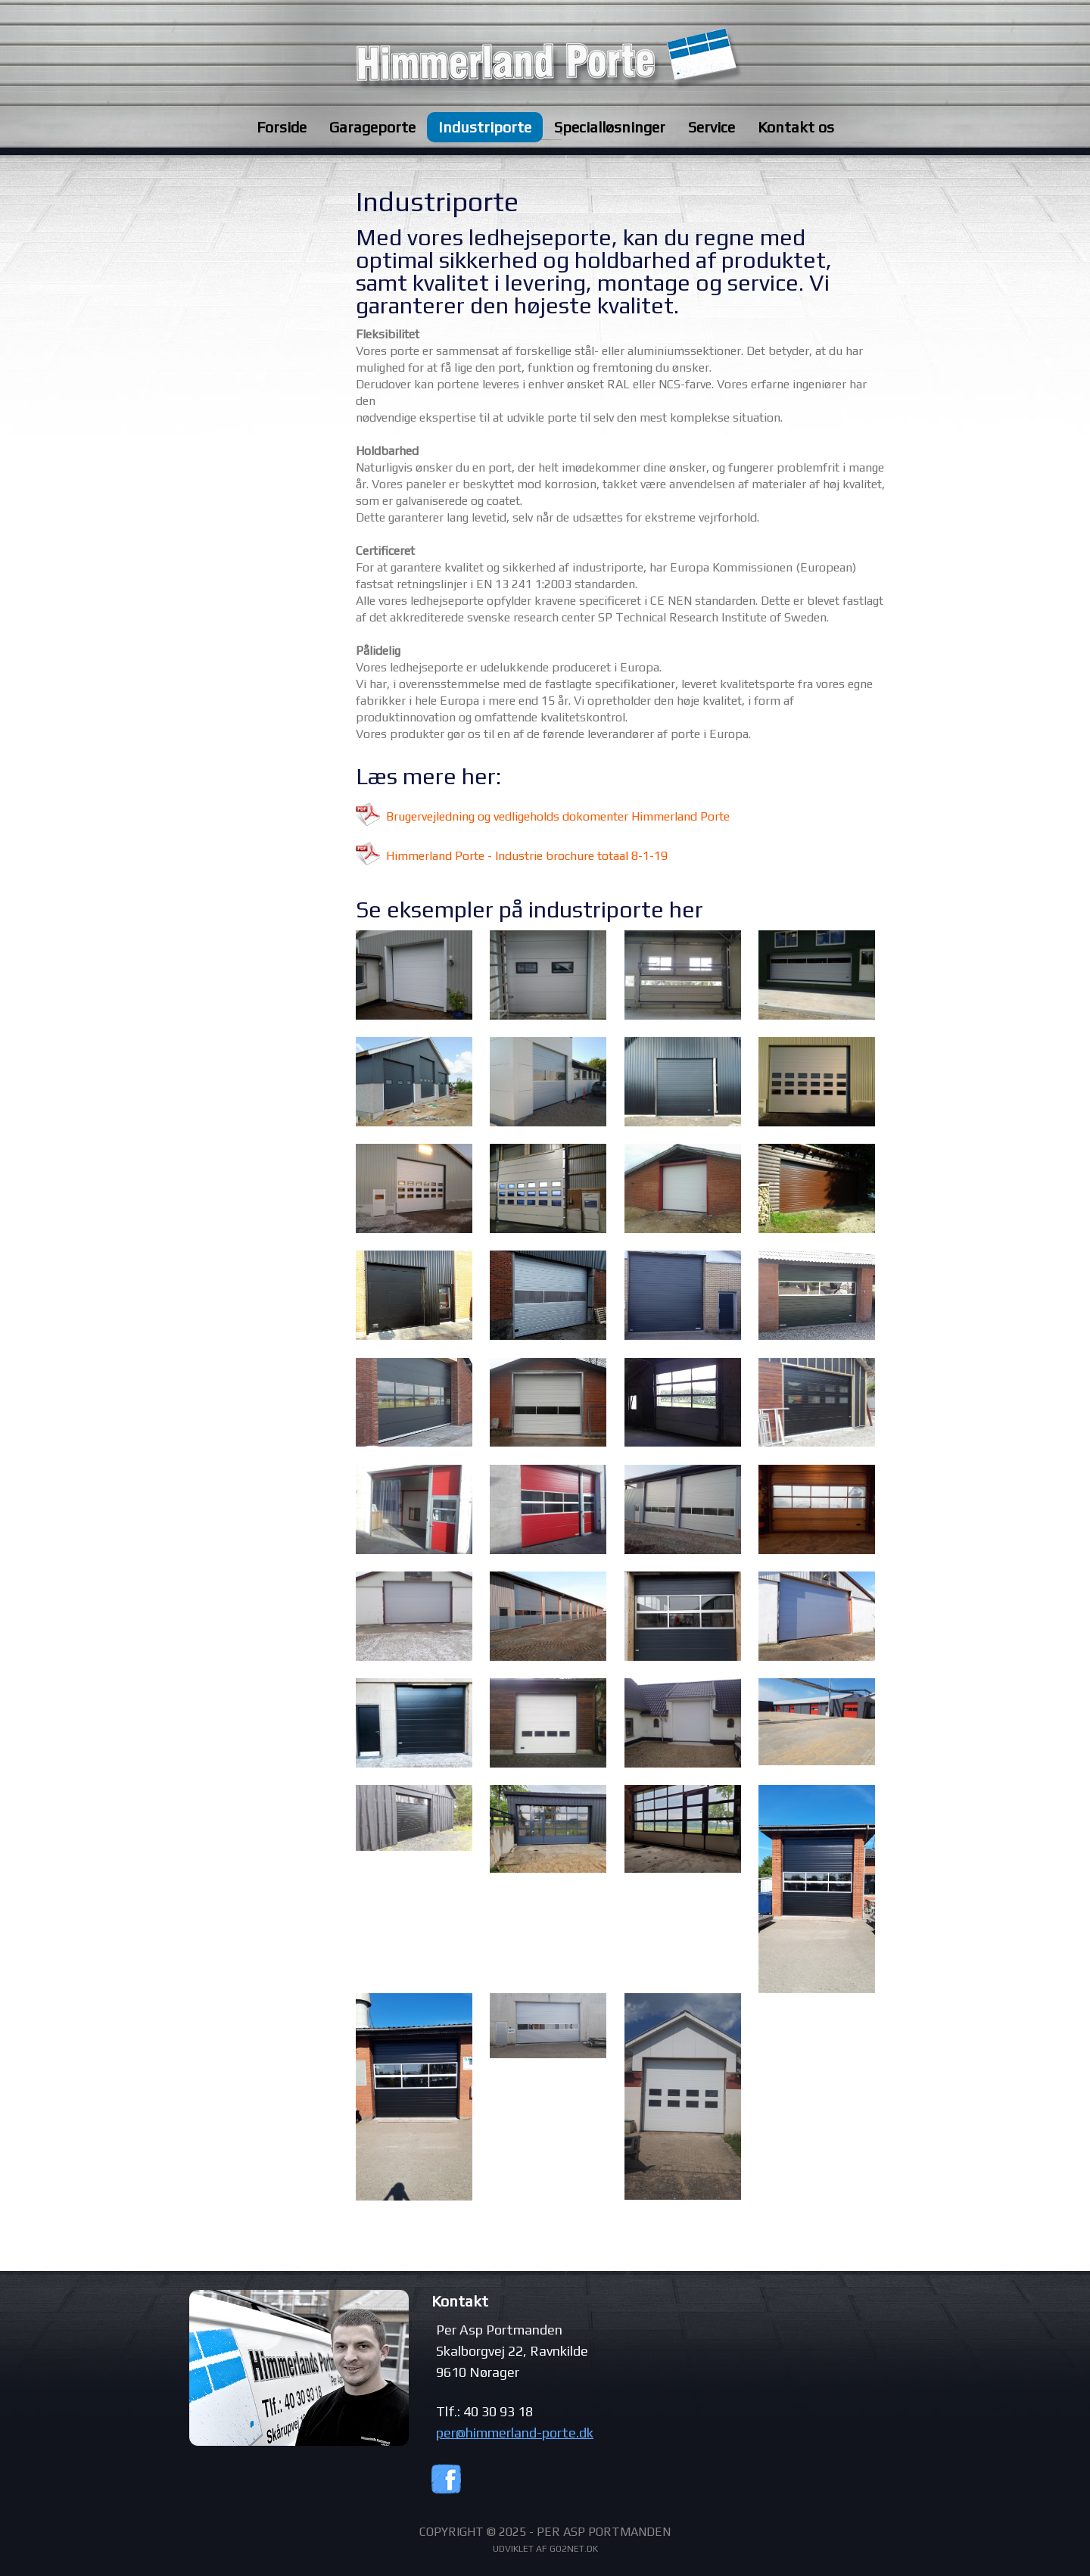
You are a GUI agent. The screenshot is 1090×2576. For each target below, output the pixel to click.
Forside (282, 126)
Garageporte (372, 126)
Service (711, 126)
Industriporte (484, 126)
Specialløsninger (609, 126)
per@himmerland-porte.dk (514, 2433)
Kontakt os (796, 126)
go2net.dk (574, 2548)
